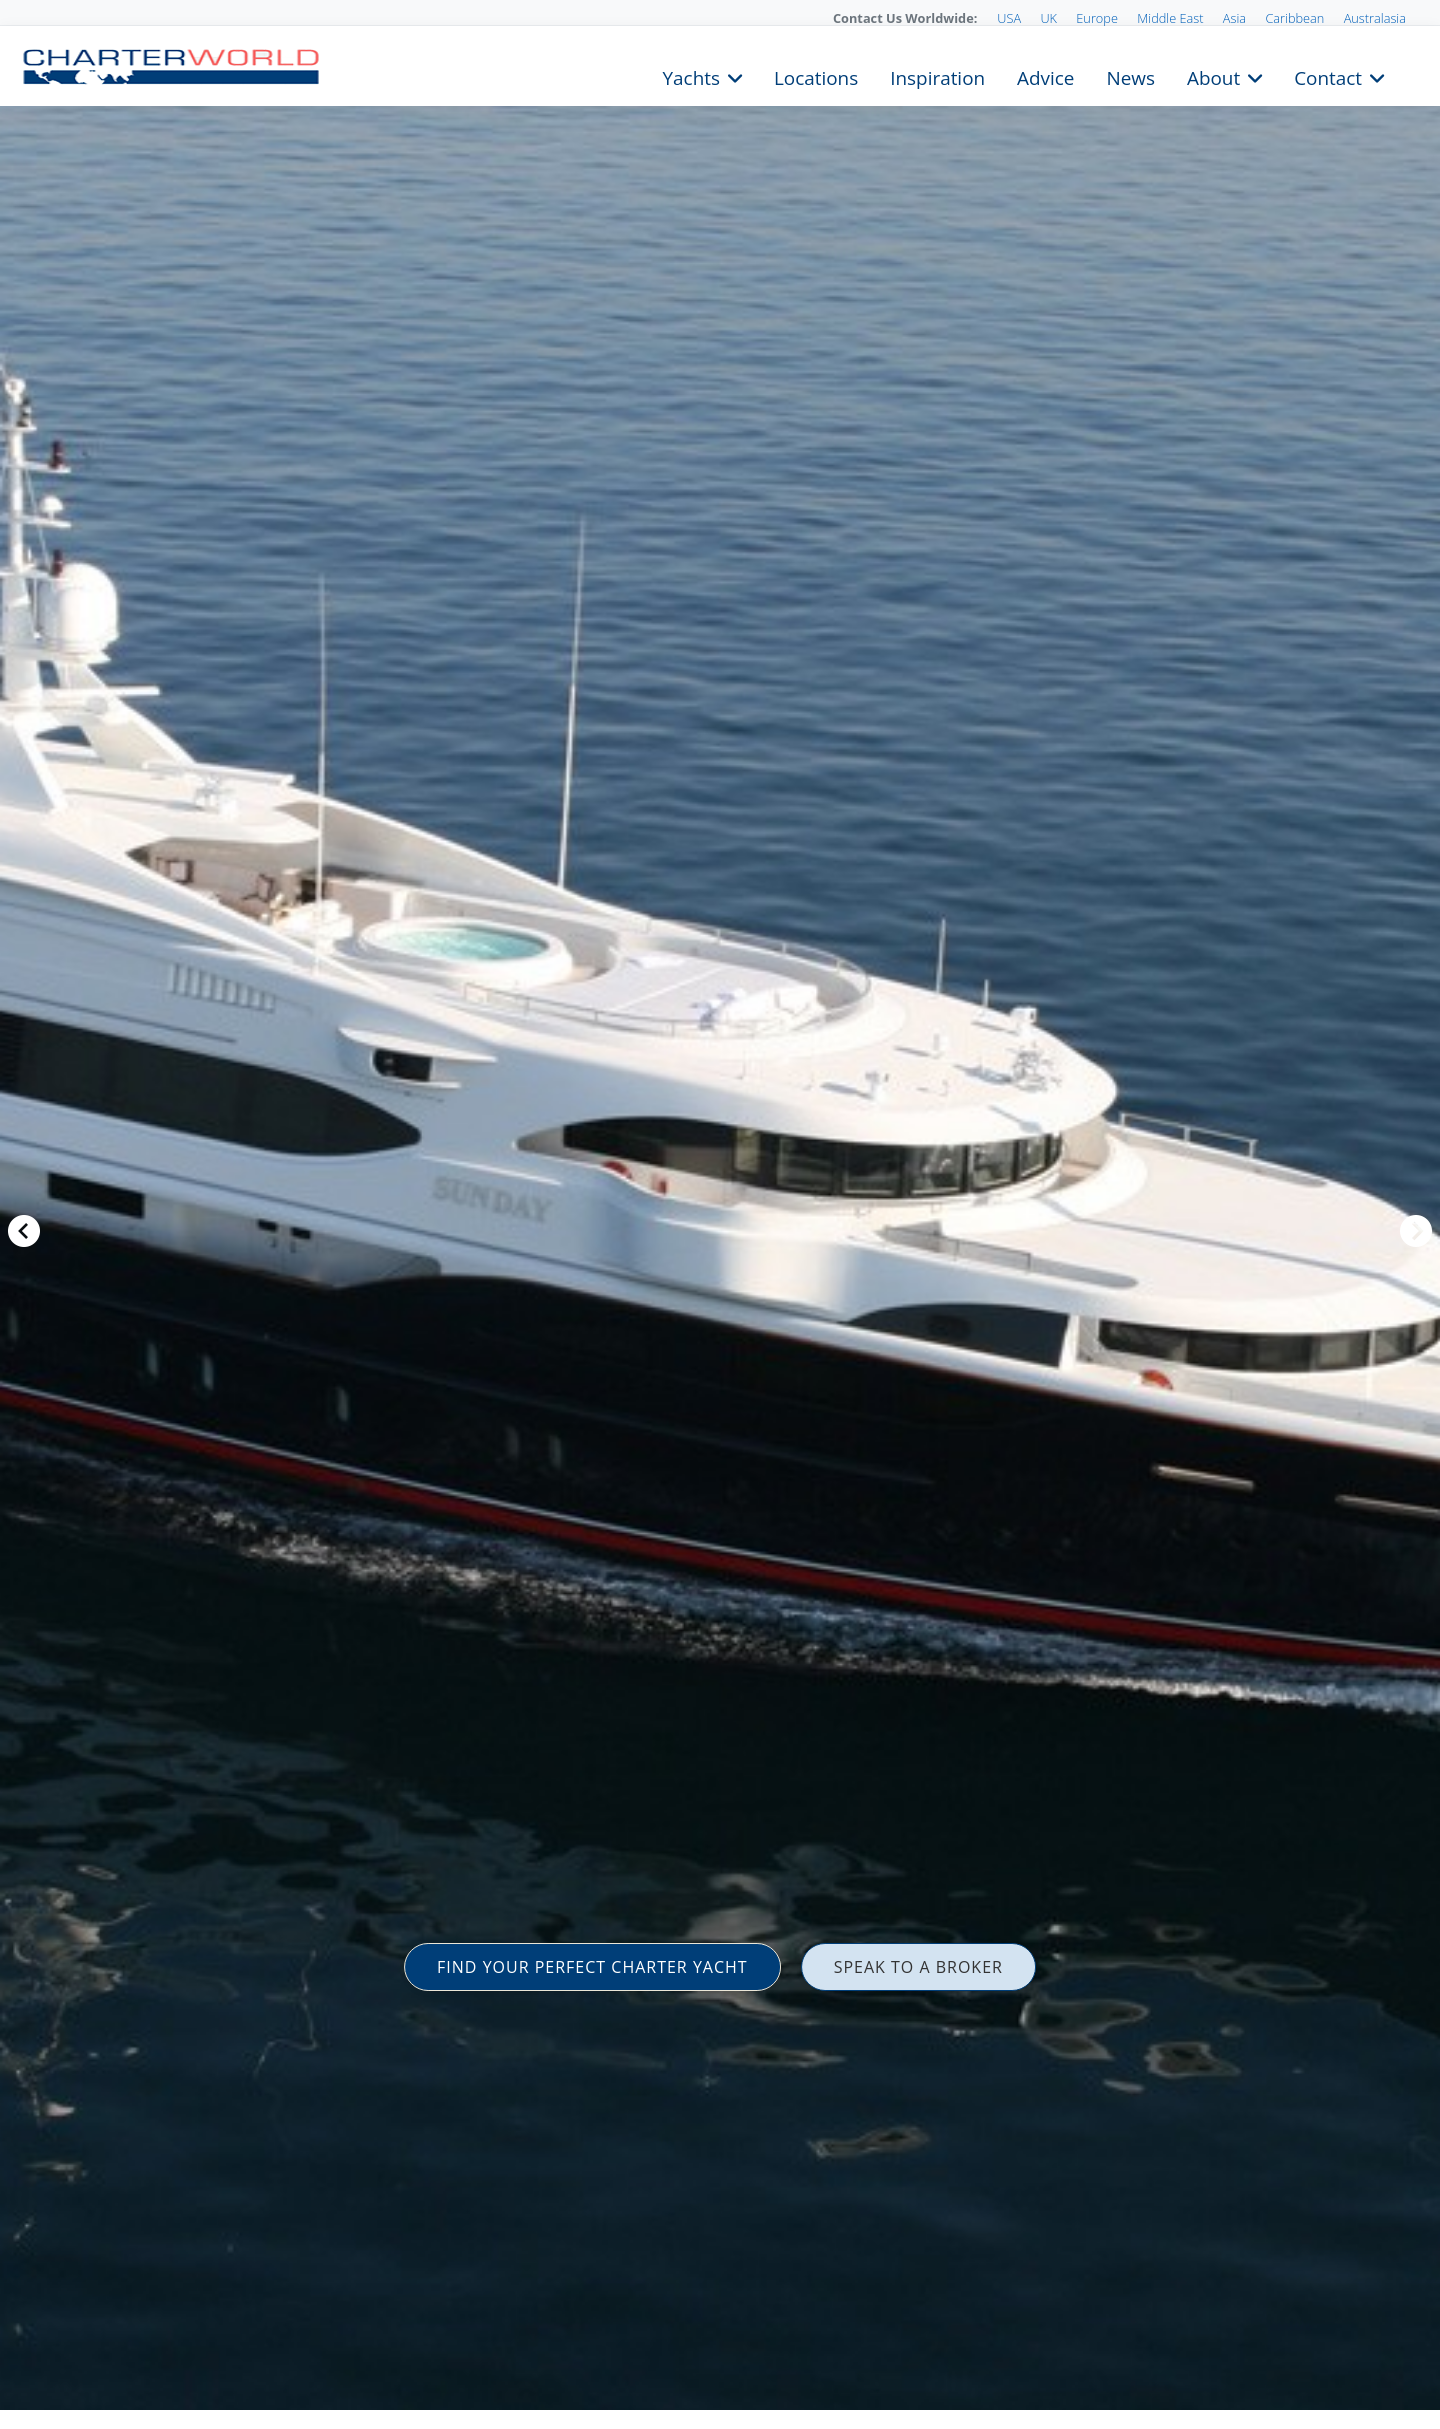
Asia (1234, 18)
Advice (1045, 76)
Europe (1097, 18)
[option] (720, 1214)
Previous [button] (24, 1231)
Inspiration (937, 76)
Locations (816, 76)
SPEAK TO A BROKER (918, 1967)
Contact (1328, 76)
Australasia (1375, 18)
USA (1009, 18)
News (1130, 76)
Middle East (1170, 18)
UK (1048, 18)
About (1213, 76)
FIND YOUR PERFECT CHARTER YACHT (592, 1967)
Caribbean (1294, 18)
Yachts (691, 76)
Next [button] (1416, 1231)
